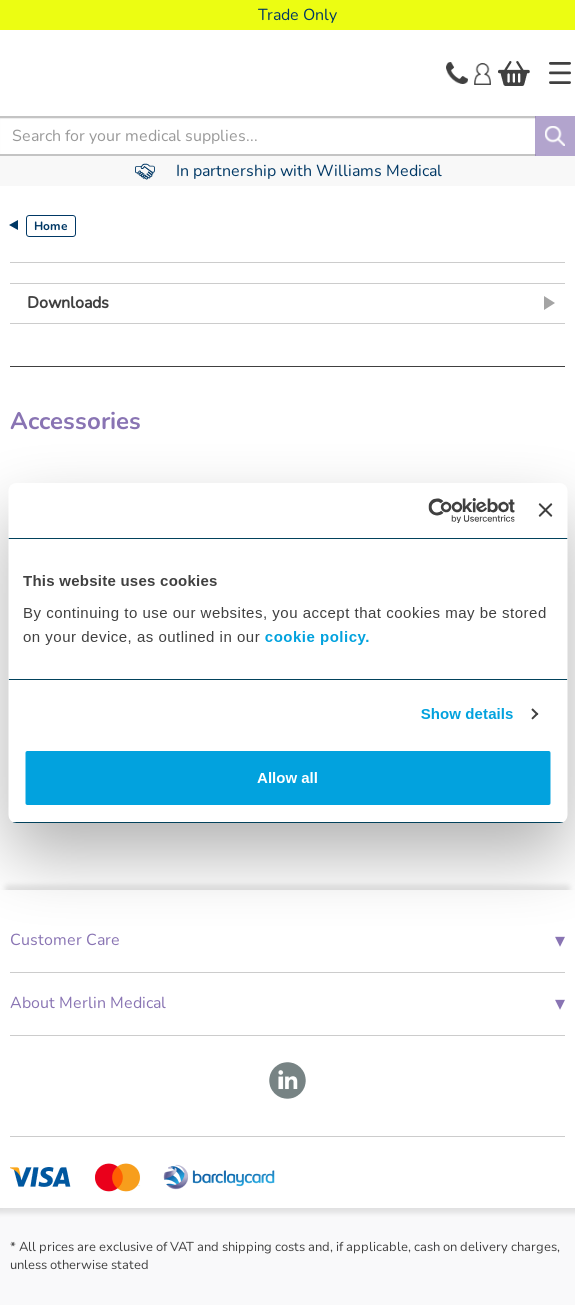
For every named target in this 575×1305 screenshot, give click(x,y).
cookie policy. (317, 636)
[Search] (555, 136)
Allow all (287, 777)
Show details (467, 713)
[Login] (482, 72)
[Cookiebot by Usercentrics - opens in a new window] (427, 511)
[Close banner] (545, 510)
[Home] (560, 73)
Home (51, 226)
